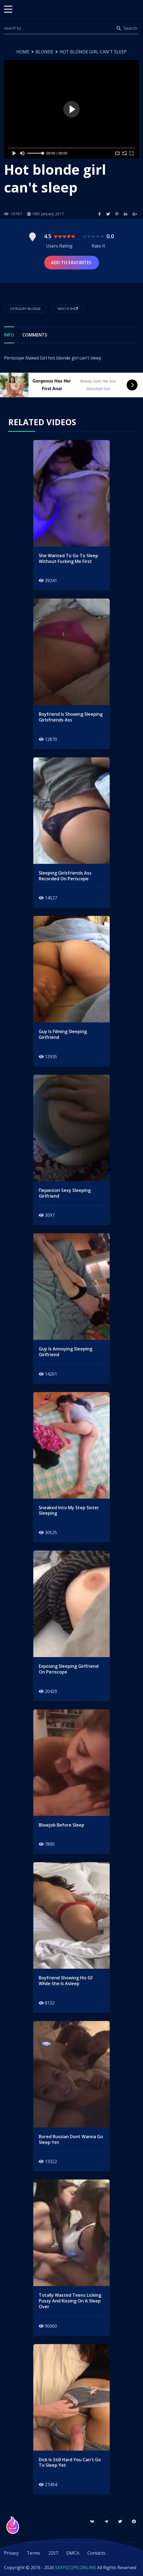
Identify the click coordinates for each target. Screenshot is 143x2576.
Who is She (68, 308)
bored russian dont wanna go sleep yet (71, 2139)
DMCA (72, 2553)
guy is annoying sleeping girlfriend (65, 1352)
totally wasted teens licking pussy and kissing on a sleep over (70, 2300)
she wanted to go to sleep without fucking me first (68, 558)
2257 (53, 2553)
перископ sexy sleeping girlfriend (65, 1193)
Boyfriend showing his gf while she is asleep (66, 1980)
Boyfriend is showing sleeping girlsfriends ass (71, 717)
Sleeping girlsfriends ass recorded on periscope (65, 876)
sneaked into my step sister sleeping (69, 1510)
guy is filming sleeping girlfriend (63, 1034)
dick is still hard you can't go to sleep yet (70, 2462)
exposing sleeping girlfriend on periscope (69, 1669)
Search (127, 28)
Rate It (98, 246)
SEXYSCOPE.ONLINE (75, 2568)
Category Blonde (25, 308)
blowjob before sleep (61, 1825)
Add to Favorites (72, 263)
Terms (33, 2553)
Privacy (11, 2553)
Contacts (96, 2553)
